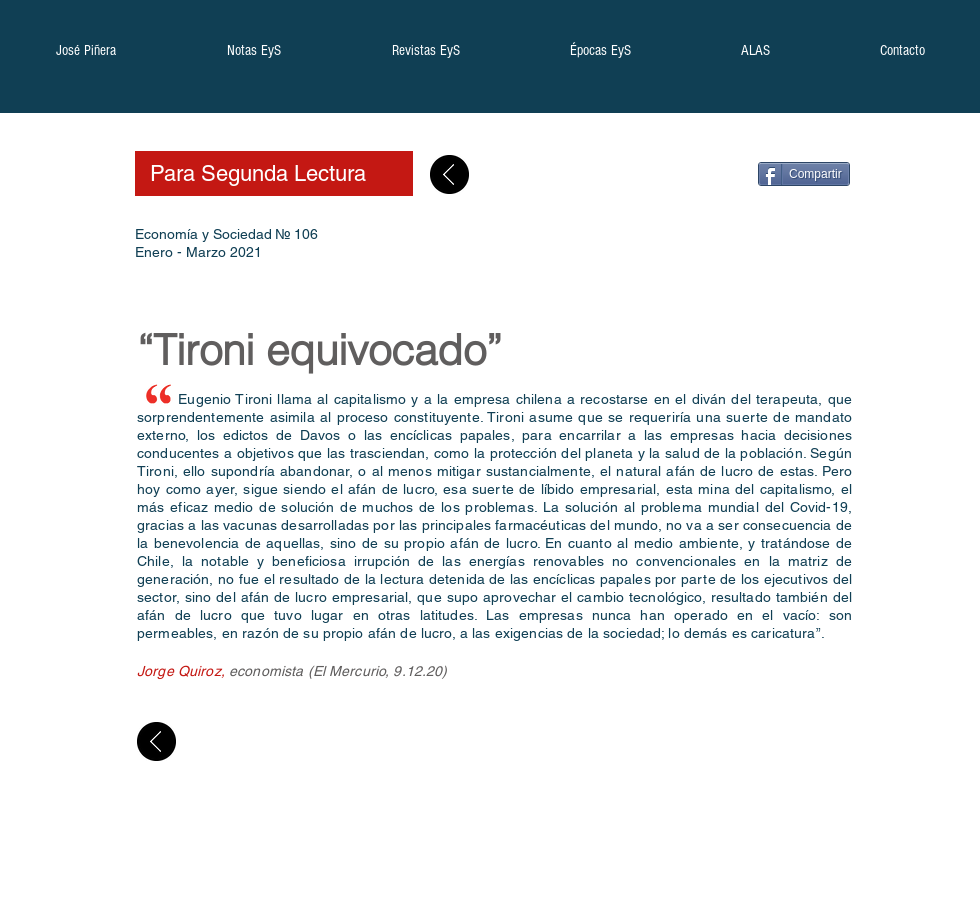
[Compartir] (804, 174)
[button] (85, 57)
